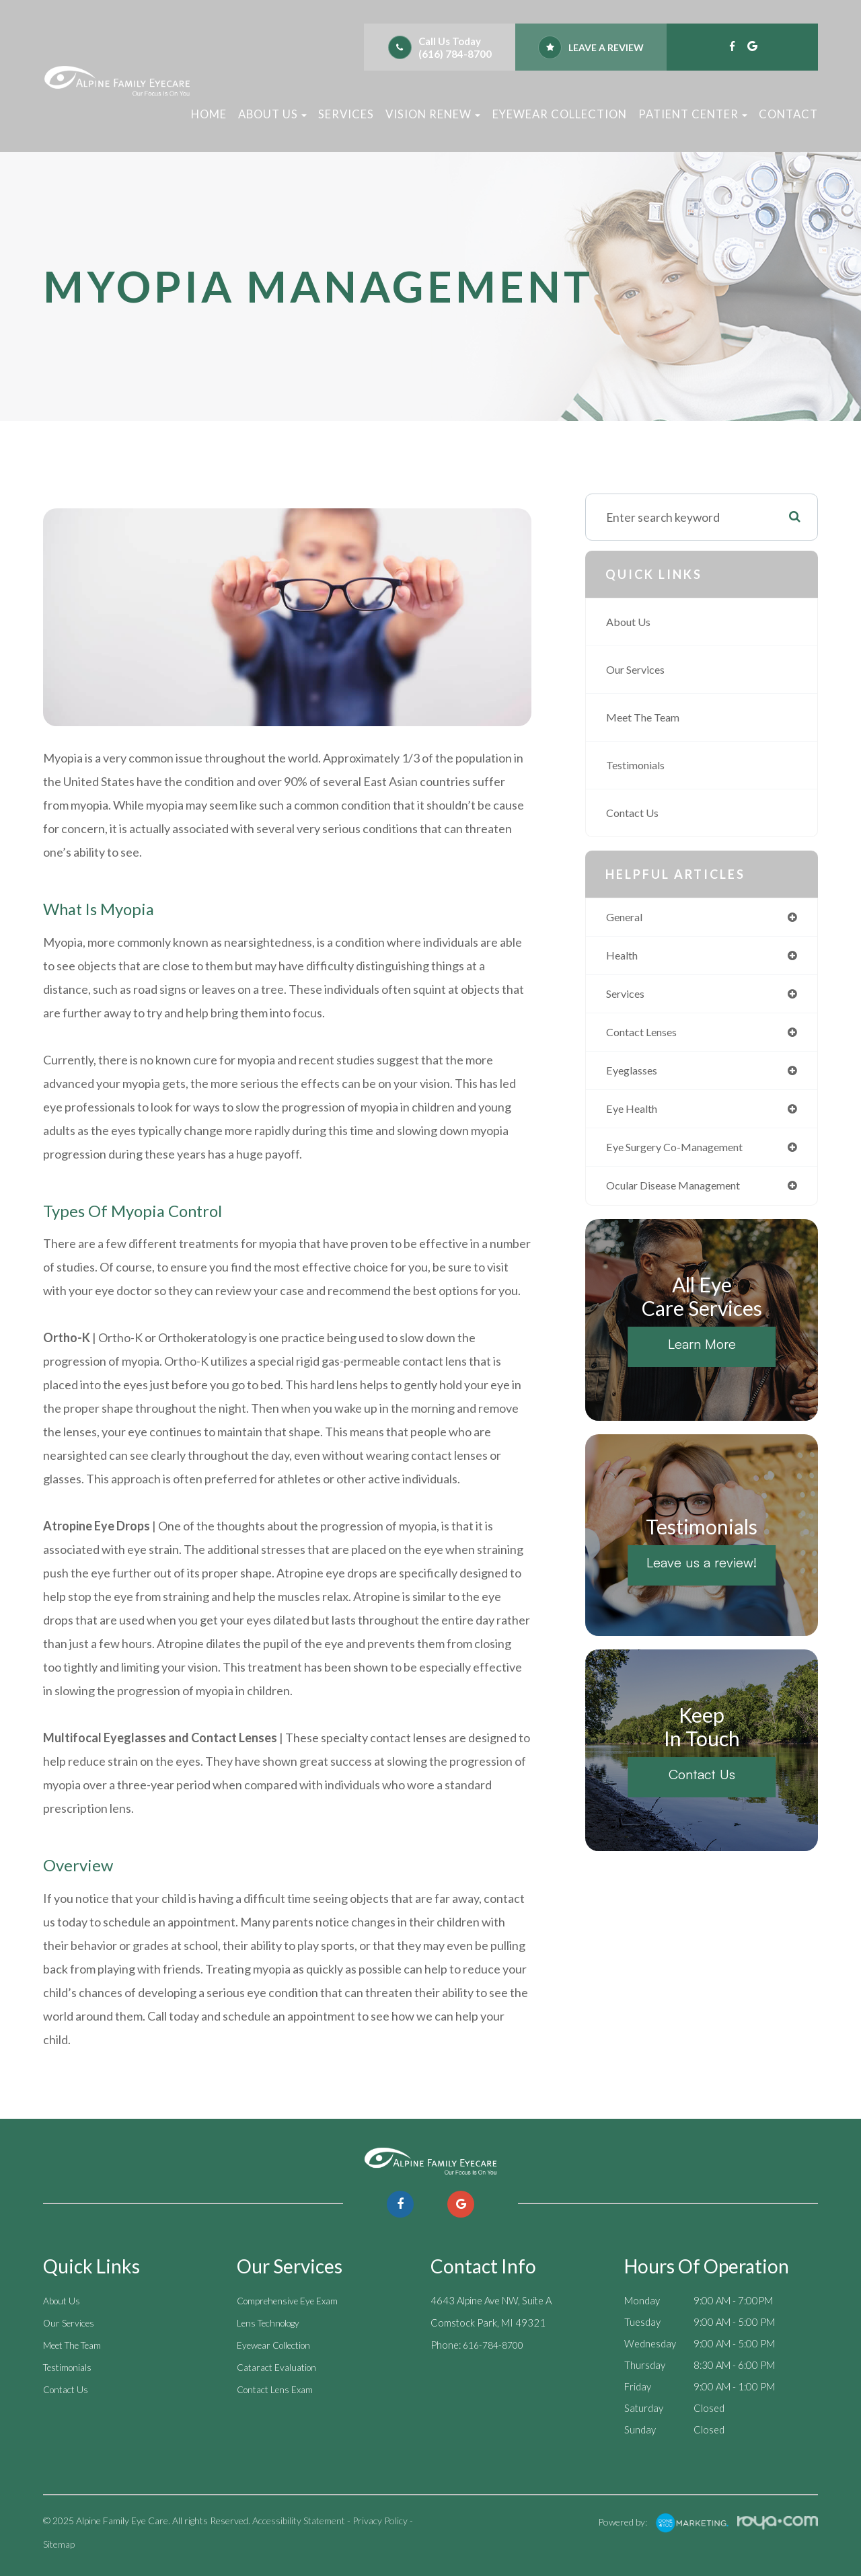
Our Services (639, 669)
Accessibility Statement (298, 2520)
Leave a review (606, 47)
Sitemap (59, 2544)
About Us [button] (272, 114)
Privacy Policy (380, 2520)
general (627, 917)
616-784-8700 (496, 2343)
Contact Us (635, 813)
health (624, 957)
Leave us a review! (701, 1570)
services (628, 996)
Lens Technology (272, 2322)
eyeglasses (635, 1075)
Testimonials (639, 765)
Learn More (702, 1351)
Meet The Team (648, 717)
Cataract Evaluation (280, 2365)
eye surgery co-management (684, 1154)
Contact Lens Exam (278, 2386)
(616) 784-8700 (455, 54)
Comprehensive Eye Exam (292, 2300)
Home (209, 114)
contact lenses (647, 1036)
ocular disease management (682, 1194)
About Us (630, 622)
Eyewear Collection (559, 114)
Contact (788, 114)
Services (346, 114)
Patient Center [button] (692, 114)
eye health (635, 1114)
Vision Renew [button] (432, 114)
